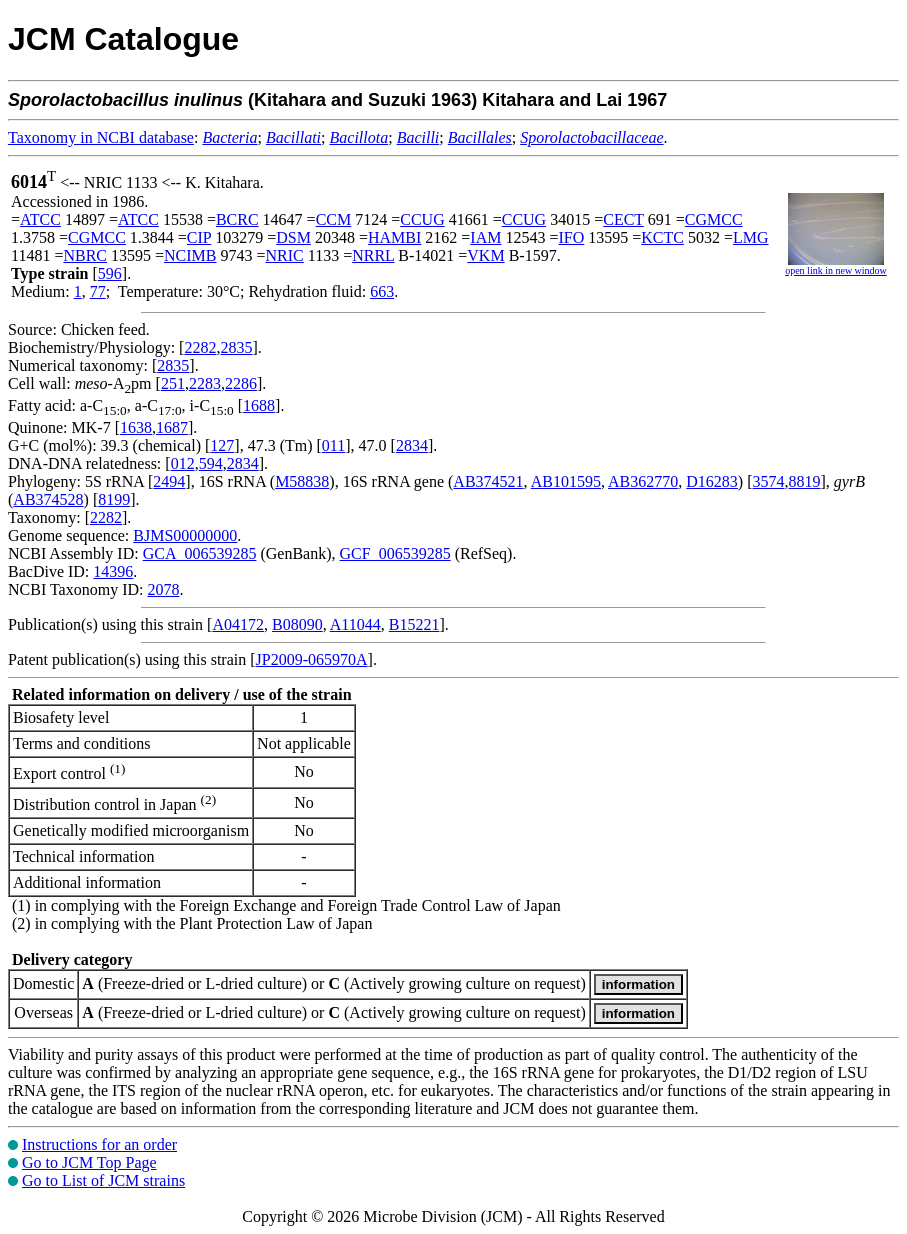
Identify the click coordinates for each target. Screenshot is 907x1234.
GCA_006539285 (200, 553)
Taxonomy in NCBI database (101, 137)
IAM (485, 237)
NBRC (85, 255)
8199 (114, 499)
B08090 (297, 624)
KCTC (662, 237)
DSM (293, 237)
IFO (571, 237)
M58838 (302, 481)
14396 (113, 571)
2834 (412, 445)
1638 (136, 427)
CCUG (422, 219)
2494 (169, 481)
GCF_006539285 (395, 553)
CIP (199, 237)
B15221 (414, 624)
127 (222, 445)
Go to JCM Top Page (89, 1162)
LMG (751, 237)
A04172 (238, 624)
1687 (172, 427)
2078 (163, 589)
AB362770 (643, 481)
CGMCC (714, 219)
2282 (200, 347)
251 (173, 383)
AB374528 (48, 499)
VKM (485, 255)
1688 (259, 405)
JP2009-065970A (312, 659)
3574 (769, 481)
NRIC (285, 255)
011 (333, 445)
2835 (236, 347)
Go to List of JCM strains (103, 1180)
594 (211, 463)
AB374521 (488, 481)
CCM (334, 219)
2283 (205, 383)
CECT (623, 219)
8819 (805, 481)
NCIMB (190, 255)
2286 (241, 383)
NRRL (373, 255)
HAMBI (394, 237)
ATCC (40, 219)
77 (98, 291)
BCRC (237, 219)
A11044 (355, 624)
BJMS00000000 (185, 535)
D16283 (712, 481)
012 (183, 463)
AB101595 (566, 481)
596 (110, 273)
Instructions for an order (99, 1144)
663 (382, 291)
